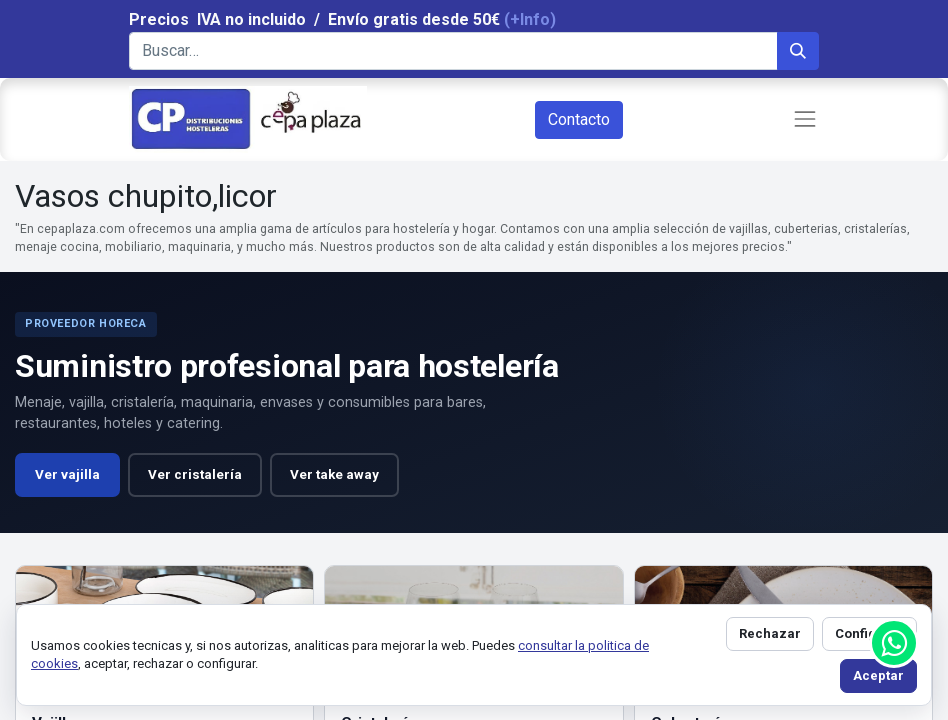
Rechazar (770, 633)
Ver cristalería (195, 474)
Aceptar (878, 675)
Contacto (579, 119)
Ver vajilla (67, 474)
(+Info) (530, 19)
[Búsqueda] (798, 51)
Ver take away (334, 474)
